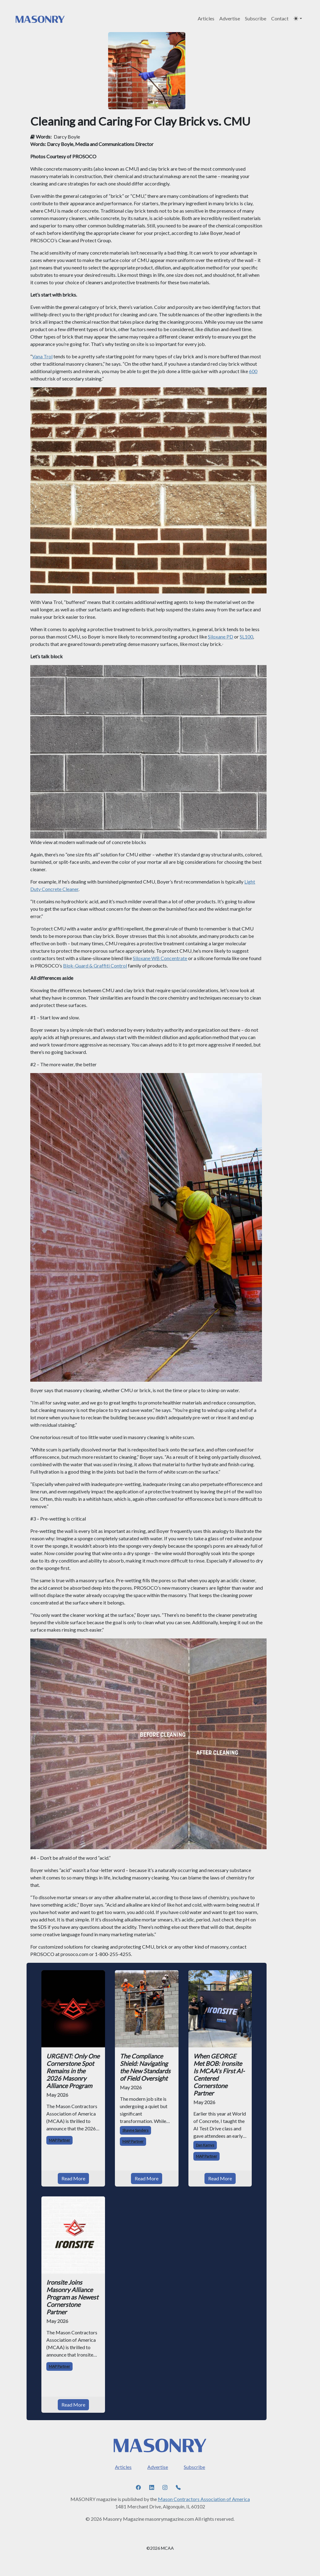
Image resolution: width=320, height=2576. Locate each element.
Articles (206, 18)
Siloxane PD (220, 636)
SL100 (246, 636)
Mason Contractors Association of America (204, 2499)
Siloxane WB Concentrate (160, 958)
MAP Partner (59, 2140)
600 (253, 371)
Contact (279, 18)
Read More (73, 2178)
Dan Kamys (205, 2145)
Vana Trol (42, 356)
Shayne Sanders (135, 2130)
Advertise (229, 18)
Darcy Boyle (67, 136)
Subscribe (255, 18)
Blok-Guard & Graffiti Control (95, 965)
